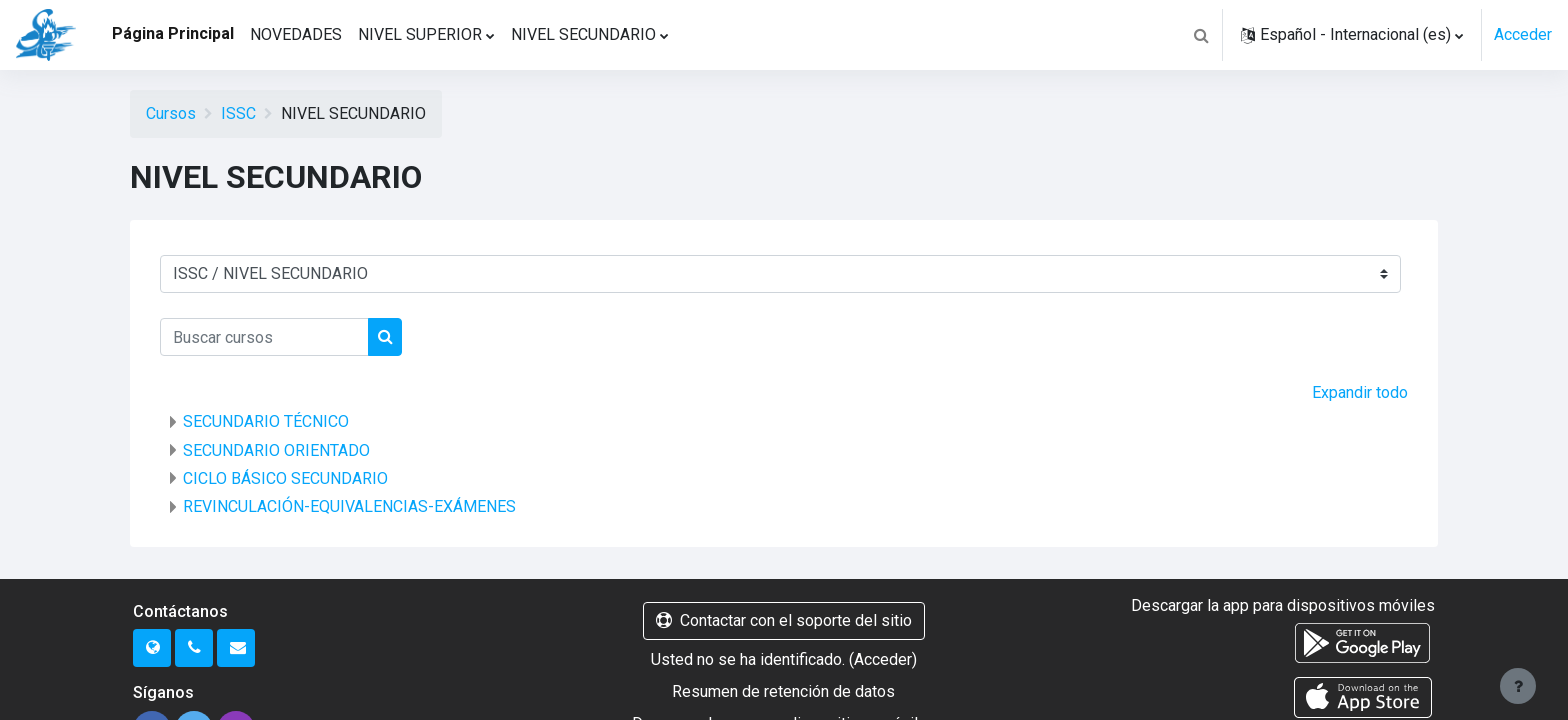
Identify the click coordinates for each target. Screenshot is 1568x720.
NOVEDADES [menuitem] (296, 34)
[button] (1201, 35)
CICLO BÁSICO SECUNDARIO (285, 478)
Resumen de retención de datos (783, 691)
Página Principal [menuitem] (173, 33)
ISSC (238, 113)
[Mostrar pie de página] (1518, 686)
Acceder (1523, 34)
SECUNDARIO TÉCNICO (266, 421)
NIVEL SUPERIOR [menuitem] (420, 34)
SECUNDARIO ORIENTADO (276, 450)
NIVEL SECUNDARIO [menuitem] (583, 34)
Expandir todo (1360, 392)
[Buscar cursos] (264, 337)
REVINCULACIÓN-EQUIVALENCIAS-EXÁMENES (349, 506)
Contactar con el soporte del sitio (784, 620)
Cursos (171, 113)
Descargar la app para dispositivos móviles (1283, 605)
